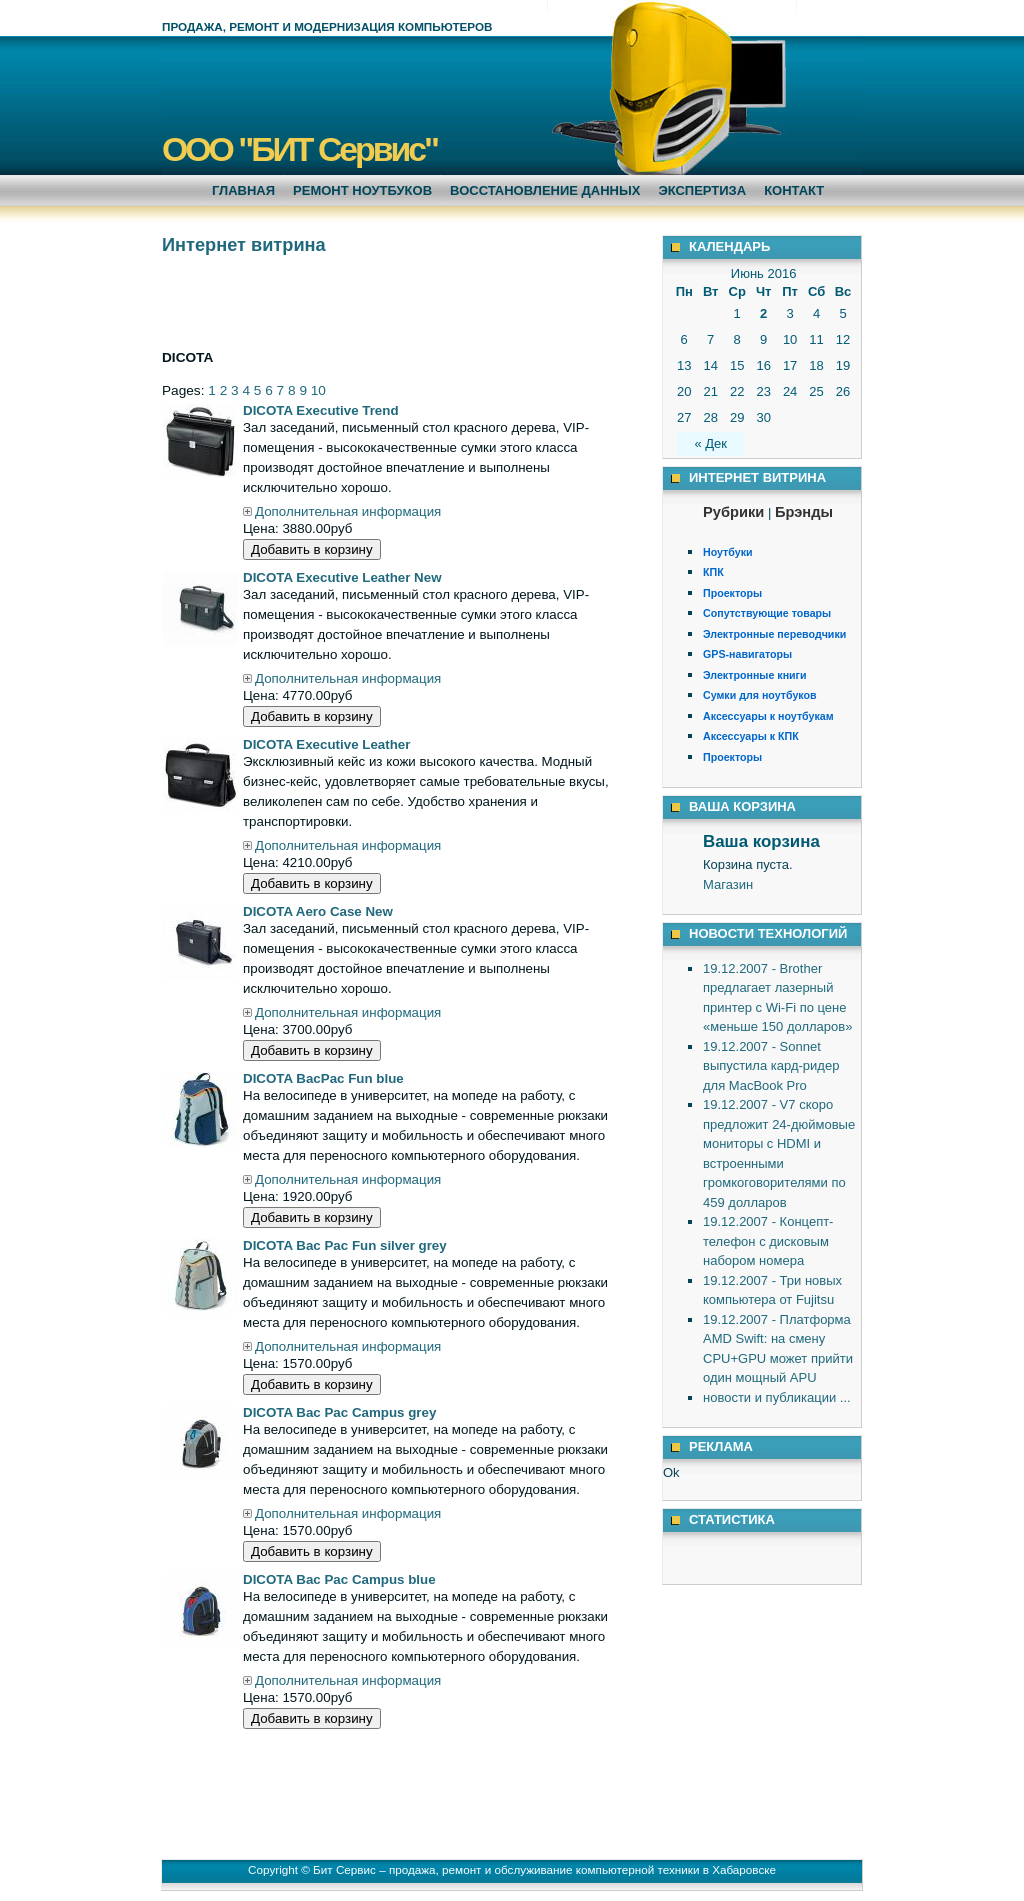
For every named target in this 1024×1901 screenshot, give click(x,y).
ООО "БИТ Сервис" (299, 149)
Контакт (794, 190)
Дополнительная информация (342, 511)
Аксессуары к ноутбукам (768, 716)
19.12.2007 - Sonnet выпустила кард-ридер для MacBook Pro (771, 1066)
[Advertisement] (396, 300)
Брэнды (804, 512)
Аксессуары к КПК (751, 736)
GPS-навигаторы (747, 654)
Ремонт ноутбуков (362, 190)
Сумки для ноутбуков (760, 695)
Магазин (728, 884)
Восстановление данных (545, 190)
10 (318, 390)
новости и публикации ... (777, 1397)
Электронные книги (755, 675)
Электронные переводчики (774, 634)
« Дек (710, 443)
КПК (713, 572)
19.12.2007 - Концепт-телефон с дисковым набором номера (768, 1241)
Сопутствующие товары (767, 613)
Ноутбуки (728, 552)
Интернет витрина (244, 245)
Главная (243, 190)
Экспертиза (702, 190)
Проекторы (732, 593)
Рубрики (733, 512)
